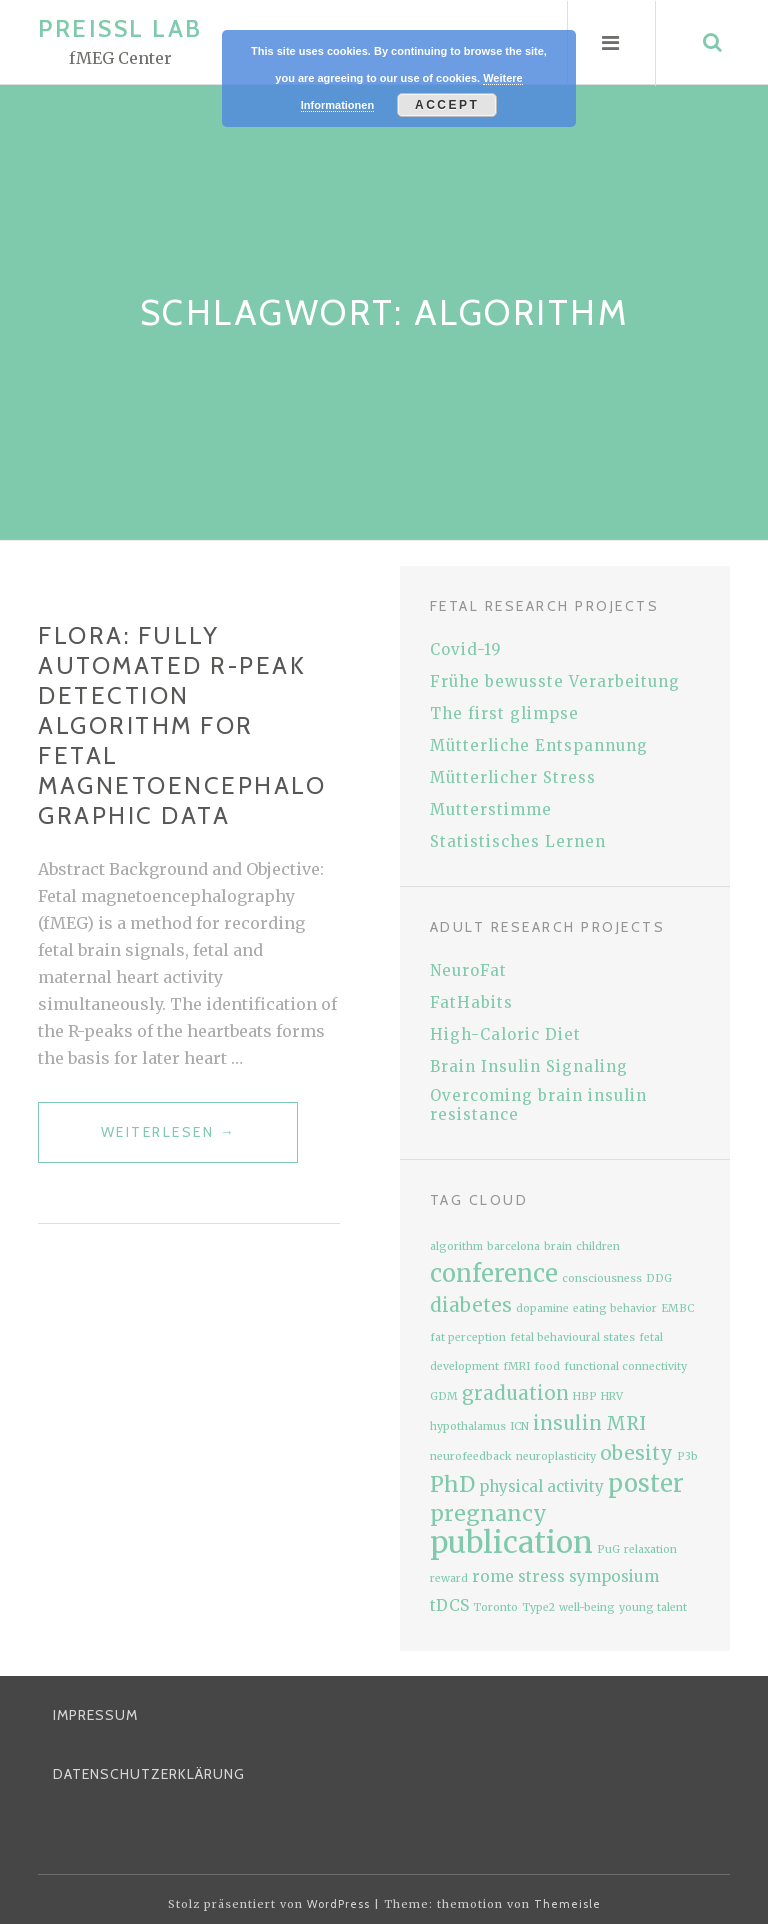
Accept (447, 105)
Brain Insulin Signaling (529, 1066)
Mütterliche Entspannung (539, 745)
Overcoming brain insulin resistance (538, 1105)
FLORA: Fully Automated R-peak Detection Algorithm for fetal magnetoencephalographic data (182, 725)
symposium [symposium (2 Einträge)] (614, 1576)
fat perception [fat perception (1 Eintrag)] (468, 1337)
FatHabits (471, 1002)
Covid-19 (466, 649)
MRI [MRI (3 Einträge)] (626, 1423)
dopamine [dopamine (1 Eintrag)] (542, 1308)
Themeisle (567, 1904)
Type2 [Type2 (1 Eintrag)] (538, 1607)
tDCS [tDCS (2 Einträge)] (449, 1605)
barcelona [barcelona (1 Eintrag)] (513, 1246)
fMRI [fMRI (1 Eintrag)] (516, 1366)
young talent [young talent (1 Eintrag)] (653, 1607)
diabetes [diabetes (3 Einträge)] (471, 1305)
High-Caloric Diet (505, 1034)
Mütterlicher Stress (513, 777)
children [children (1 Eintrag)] (598, 1246)
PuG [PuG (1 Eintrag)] (608, 1549)
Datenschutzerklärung (149, 1774)
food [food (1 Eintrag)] (547, 1366)
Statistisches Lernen (518, 841)
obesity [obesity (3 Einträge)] (636, 1453)
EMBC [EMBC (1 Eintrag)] (677, 1308)
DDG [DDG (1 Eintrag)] (659, 1278)
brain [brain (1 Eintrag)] (558, 1246)
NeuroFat (468, 970)
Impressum (95, 1715)
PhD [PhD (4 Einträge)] (452, 1484)
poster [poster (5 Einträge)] (646, 1483)
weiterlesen (199, 1140)
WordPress (338, 1904)
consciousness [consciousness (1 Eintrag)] (602, 1278)
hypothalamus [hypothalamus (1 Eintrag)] (468, 1426)
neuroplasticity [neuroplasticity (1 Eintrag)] (556, 1456)
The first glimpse (504, 713)
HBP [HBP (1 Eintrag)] (585, 1396)
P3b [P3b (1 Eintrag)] (687, 1456)
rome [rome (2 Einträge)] (493, 1576)
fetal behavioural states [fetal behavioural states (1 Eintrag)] (572, 1337)
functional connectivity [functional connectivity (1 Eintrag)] (625, 1366)
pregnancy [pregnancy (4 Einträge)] (488, 1513)
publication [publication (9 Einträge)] (511, 1542)
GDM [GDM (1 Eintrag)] (444, 1396)
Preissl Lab (120, 28)
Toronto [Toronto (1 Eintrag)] (495, 1607)
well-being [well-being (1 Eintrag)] (587, 1607)
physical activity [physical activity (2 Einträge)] (541, 1486)
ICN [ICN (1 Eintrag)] (519, 1426)
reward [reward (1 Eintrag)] (449, 1578)
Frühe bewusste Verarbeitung (555, 681)
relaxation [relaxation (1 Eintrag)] (650, 1549)
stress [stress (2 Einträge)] (541, 1576)
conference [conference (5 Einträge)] (494, 1273)
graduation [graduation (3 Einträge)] (515, 1393)
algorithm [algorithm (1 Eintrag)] (456, 1246)
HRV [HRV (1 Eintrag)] (612, 1396)
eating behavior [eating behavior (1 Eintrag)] (615, 1308)
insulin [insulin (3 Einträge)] (567, 1423)
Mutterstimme (491, 809)
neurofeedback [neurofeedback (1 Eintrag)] (471, 1456)
